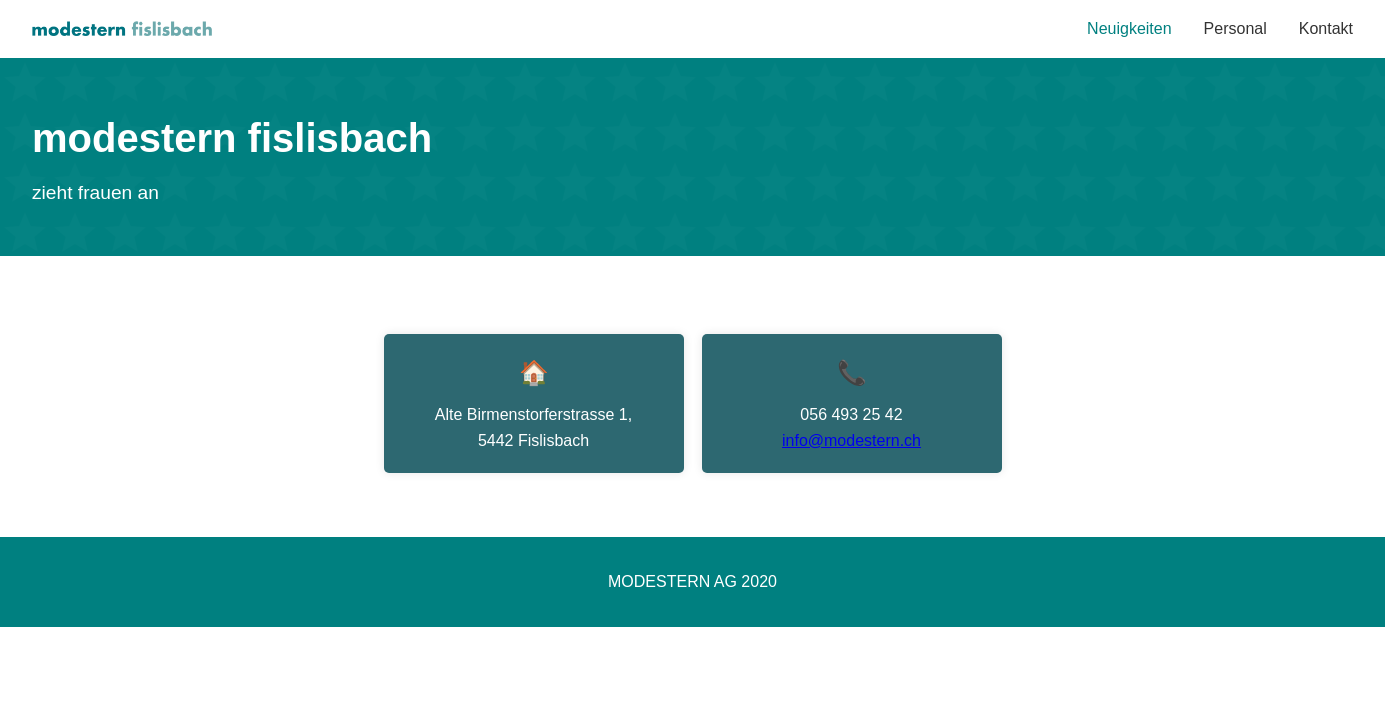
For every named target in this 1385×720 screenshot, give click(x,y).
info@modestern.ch (851, 440)
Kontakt (1326, 28)
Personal (1235, 28)
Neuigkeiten (1129, 28)
